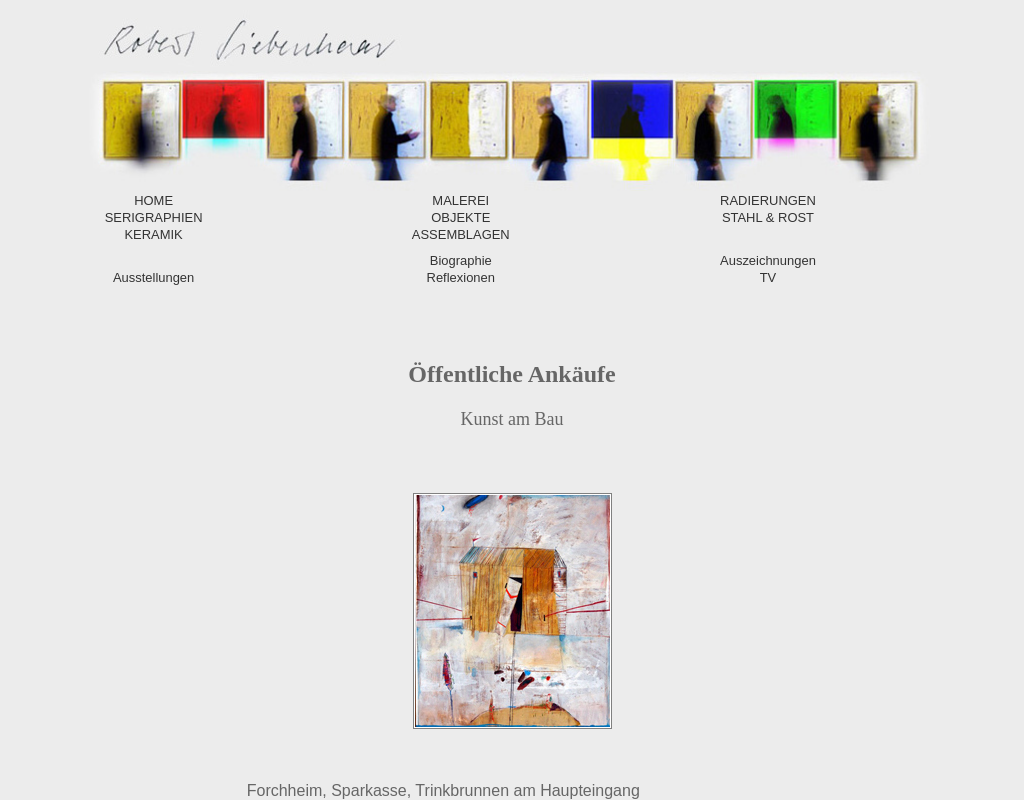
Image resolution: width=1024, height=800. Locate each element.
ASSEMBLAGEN (461, 234)
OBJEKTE (460, 217)
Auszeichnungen (768, 260)
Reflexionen (461, 277)
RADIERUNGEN (768, 200)
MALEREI (460, 200)
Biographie (461, 260)
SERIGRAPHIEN (154, 217)
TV (768, 277)
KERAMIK (153, 234)
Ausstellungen (153, 277)
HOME (153, 200)
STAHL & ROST (768, 217)
